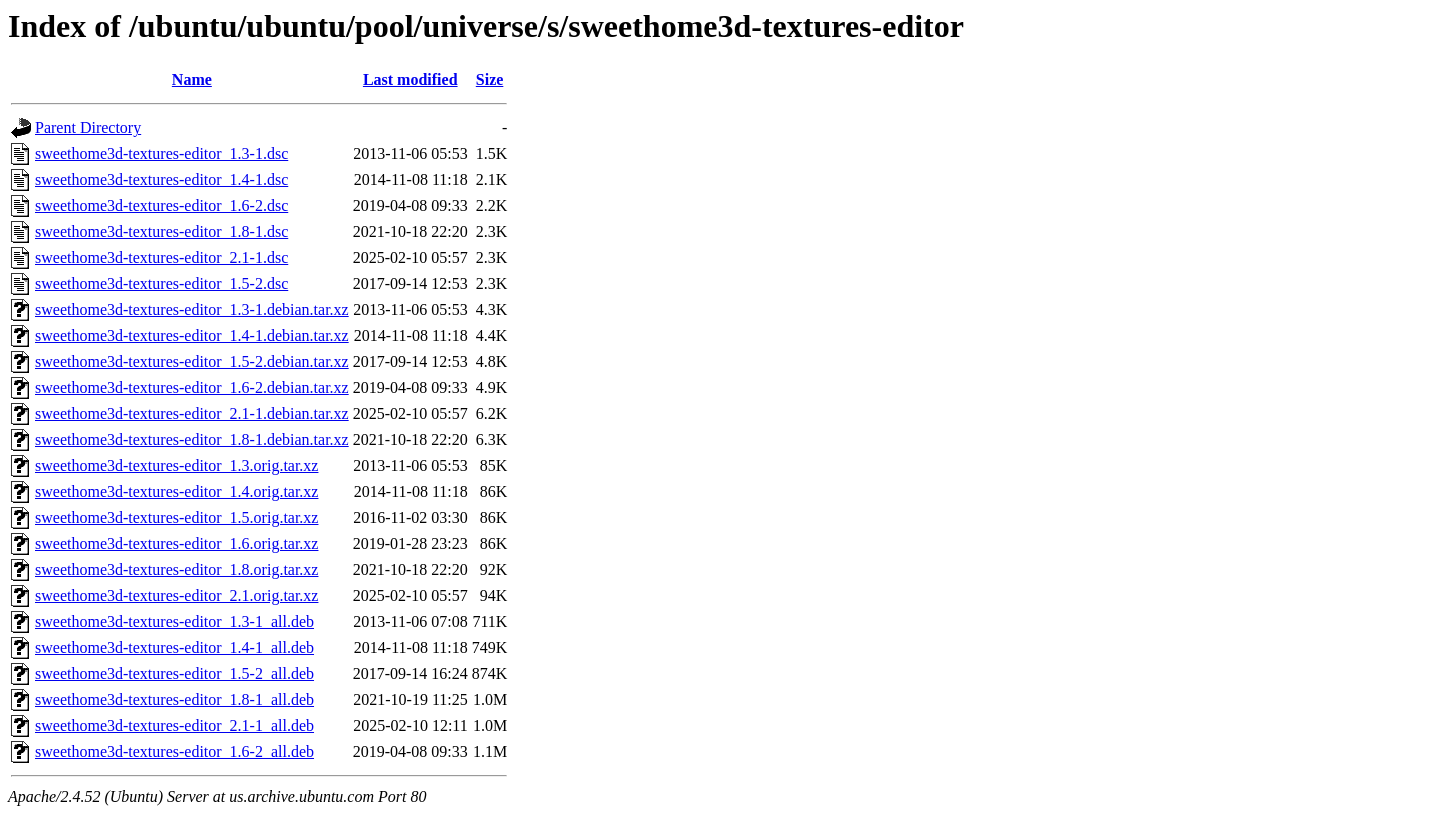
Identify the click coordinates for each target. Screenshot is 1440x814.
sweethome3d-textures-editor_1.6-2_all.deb (174, 751)
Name (192, 79)
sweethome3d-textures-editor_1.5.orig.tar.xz (176, 517)
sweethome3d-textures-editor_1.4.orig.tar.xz (176, 491)
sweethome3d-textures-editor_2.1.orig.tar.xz (176, 595)
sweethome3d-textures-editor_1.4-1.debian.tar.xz (192, 335)
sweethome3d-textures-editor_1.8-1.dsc (161, 231)
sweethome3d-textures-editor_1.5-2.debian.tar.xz (192, 361)
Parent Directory (88, 127)
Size (490, 79)
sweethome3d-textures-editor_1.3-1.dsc (161, 153)
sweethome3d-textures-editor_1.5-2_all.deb (174, 673)
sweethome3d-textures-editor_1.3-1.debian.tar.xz (192, 309)
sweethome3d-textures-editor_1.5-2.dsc (161, 283)
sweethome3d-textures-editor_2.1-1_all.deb (174, 725)
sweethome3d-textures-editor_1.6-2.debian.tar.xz (192, 387)
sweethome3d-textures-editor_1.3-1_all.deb (174, 621)
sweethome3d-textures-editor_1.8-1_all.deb (174, 699)
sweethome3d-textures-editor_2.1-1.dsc (161, 257)
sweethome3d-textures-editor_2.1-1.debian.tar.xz (192, 413)
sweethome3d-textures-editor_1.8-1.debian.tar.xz (192, 439)
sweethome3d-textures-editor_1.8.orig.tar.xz (176, 569)
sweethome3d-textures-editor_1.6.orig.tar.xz (176, 543)
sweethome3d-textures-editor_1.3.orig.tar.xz (176, 465)
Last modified (410, 79)
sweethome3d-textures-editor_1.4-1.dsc (161, 179)
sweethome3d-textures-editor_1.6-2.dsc (161, 205)
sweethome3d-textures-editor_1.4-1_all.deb (174, 647)
